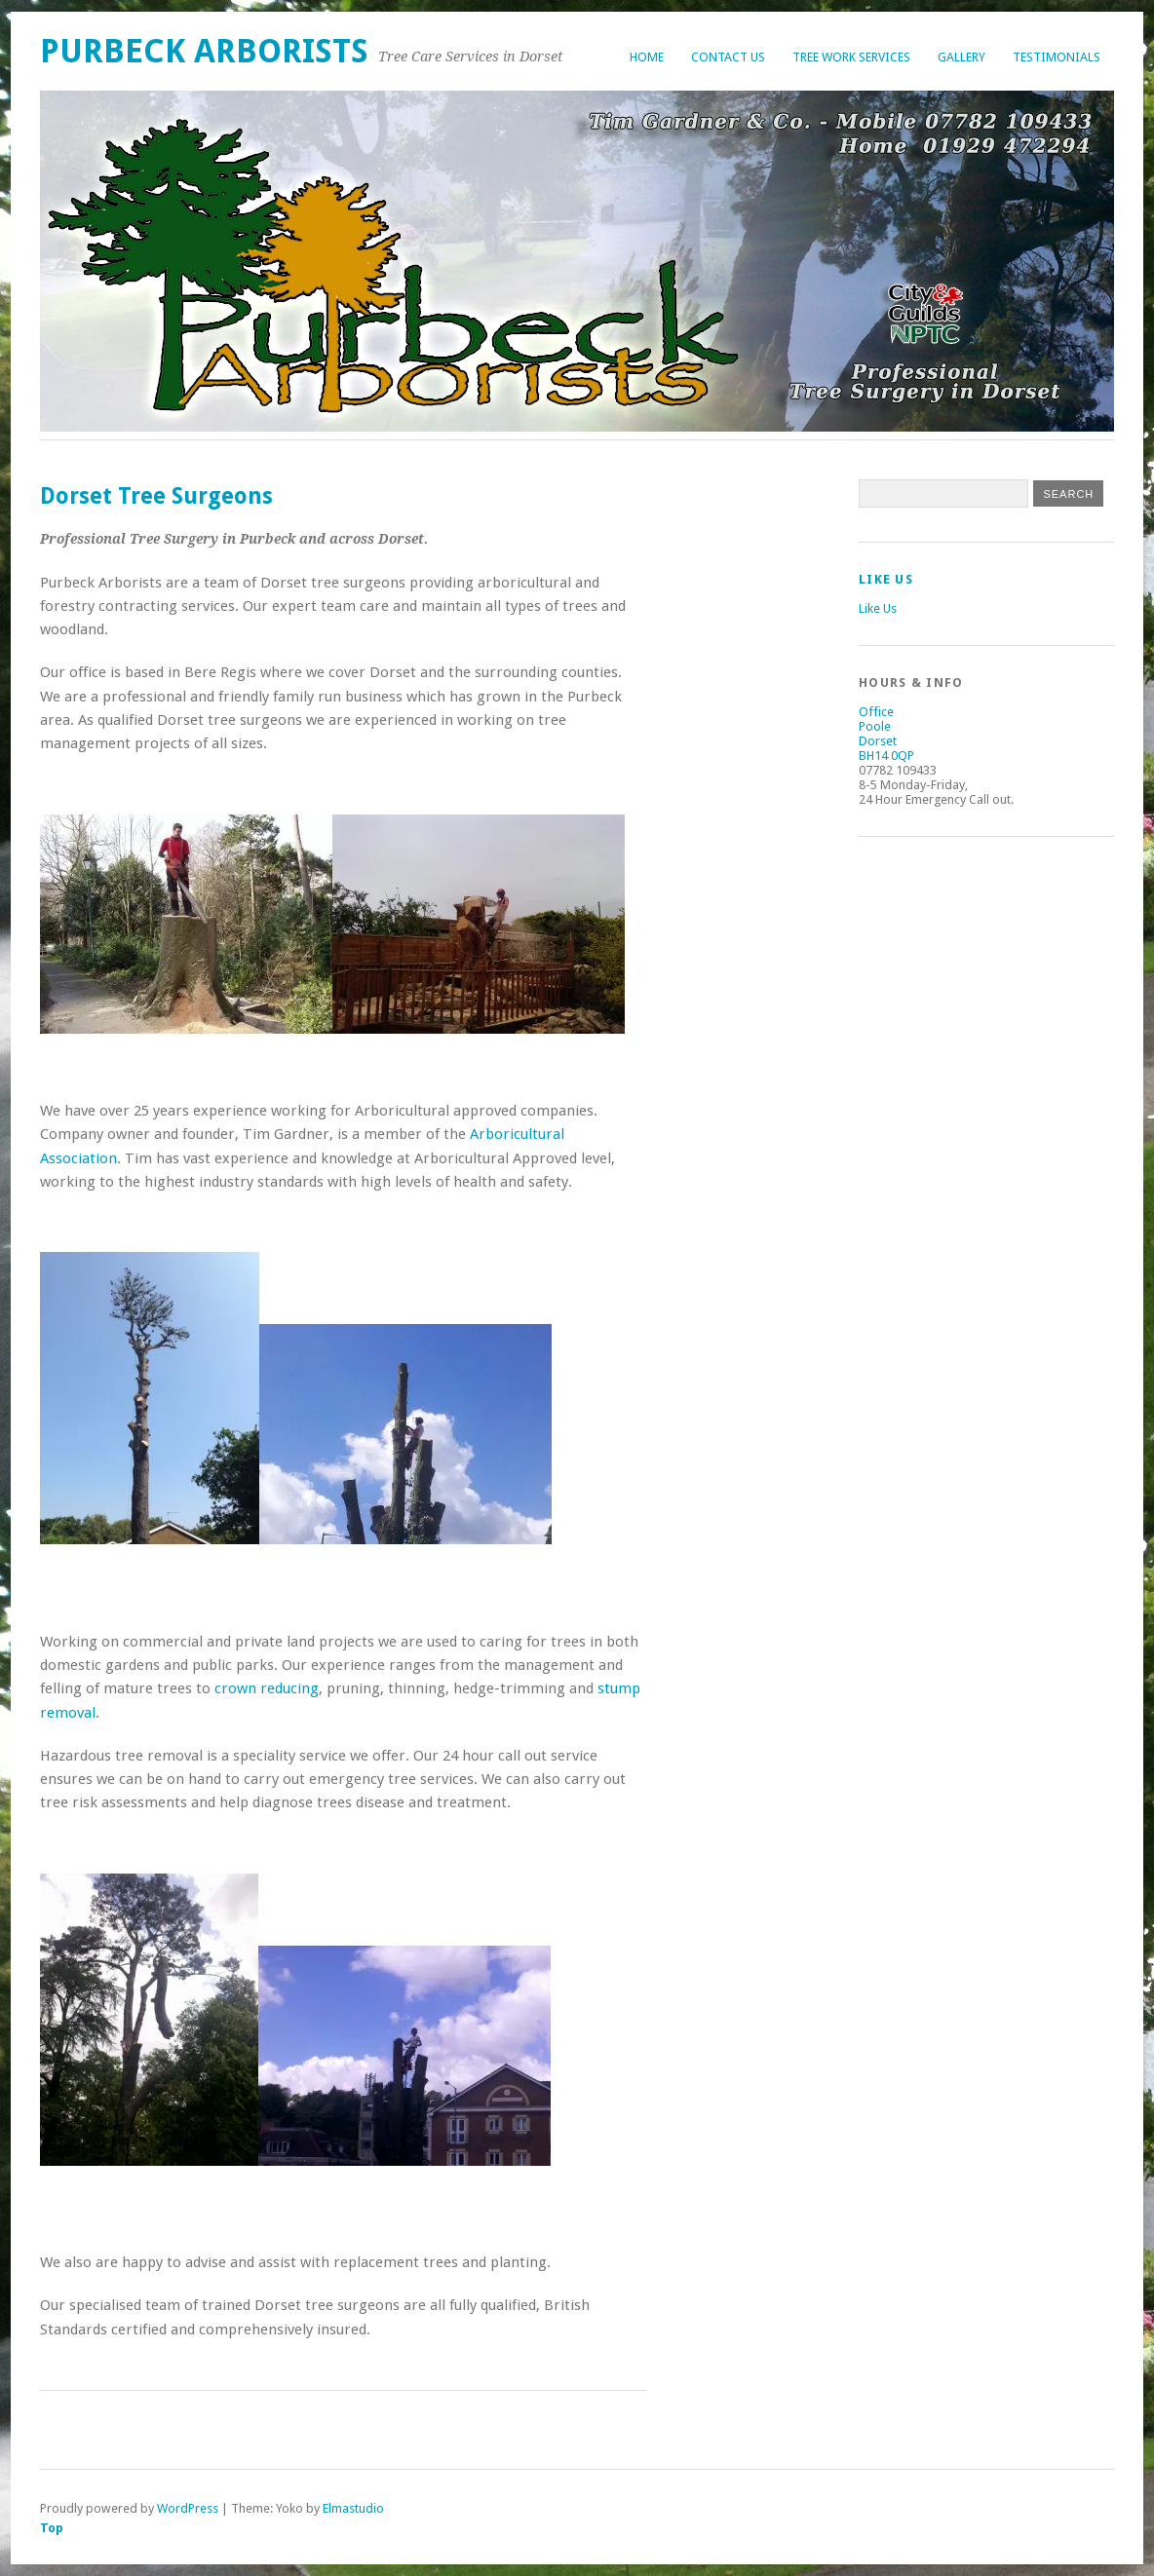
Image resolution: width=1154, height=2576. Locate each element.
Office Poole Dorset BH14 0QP (886, 733)
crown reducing (266, 1688)
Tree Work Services (851, 57)
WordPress (187, 2508)
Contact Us (728, 57)
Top (51, 2527)
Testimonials (1056, 57)
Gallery (961, 57)
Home (647, 57)
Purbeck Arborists (204, 51)
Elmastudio (353, 2508)
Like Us (886, 579)
